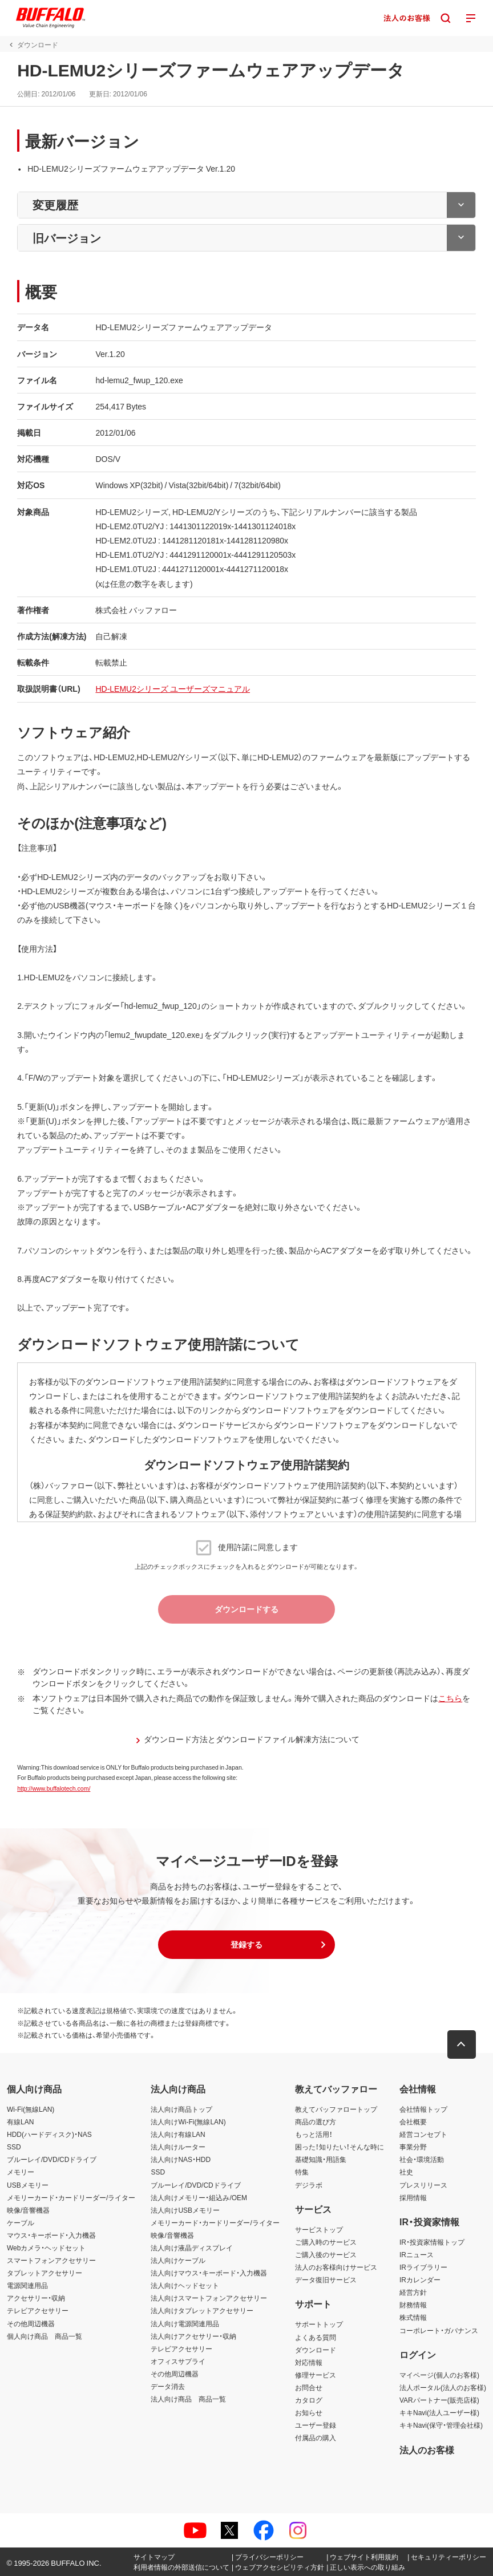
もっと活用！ (314, 2134)
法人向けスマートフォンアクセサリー (209, 2298)
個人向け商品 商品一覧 (44, 2336)
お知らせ (308, 2412)
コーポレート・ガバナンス (438, 2330)
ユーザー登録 (315, 2425)
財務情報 (413, 2304)
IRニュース (416, 2254)
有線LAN (20, 2121)
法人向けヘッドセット (185, 2285)
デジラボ (308, 2185)
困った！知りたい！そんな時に (339, 2146)
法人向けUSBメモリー (185, 2210)
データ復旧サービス (326, 2279)
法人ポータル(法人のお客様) (442, 2387)
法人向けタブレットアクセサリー (202, 2310)
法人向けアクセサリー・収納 (193, 2336)
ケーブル (20, 2222)
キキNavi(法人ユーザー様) (439, 2412)
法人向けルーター (178, 2146)
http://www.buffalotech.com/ (53, 1788)
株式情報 (413, 2317)
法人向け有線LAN (178, 2134)
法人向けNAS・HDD (181, 2159)
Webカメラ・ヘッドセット (46, 2247)
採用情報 (413, 2197)
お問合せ (308, 2387)
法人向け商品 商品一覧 (188, 2399)
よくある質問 (315, 2337)
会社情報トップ (423, 2109)
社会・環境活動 (421, 2159)
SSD (14, 2146)
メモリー (20, 2172)
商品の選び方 (315, 2121)
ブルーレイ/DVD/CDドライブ (51, 2159)
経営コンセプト (423, 2134)
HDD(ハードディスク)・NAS (49, 2134)
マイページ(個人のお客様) (439, 2375)
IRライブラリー (423, 2267)
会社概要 (413, 2121)
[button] (246, 1944)
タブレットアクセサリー (44, 2272)
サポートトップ (319, 2324)
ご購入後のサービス (326, 2254)
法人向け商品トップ (181, 2109)
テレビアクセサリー (37, 2310)
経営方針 (413, 2292)
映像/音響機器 (28, 2210)
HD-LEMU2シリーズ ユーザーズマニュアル (172, 688)
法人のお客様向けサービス (336, 2267)
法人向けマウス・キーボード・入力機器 (209, 2272)
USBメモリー (28, 2185)
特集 (302, 2172)
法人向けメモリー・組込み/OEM (199, 2197)
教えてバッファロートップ (336, 2109)
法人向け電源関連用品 (185, 2323)
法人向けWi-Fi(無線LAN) (188, 2121)
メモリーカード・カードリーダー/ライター (71, 2197)
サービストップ (319, 2229)
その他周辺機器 (31, 2323)
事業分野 (413, 2146)
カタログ (308, 2400)
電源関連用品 (27, 2285)
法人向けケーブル (178, 2260)
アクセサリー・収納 (36, 2298)
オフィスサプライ (178, 2361)
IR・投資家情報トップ (431, 2242)
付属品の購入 (315, 2437)
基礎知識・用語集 (320, 2159)
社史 (406, 2172)
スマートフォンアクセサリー (51, 2260)
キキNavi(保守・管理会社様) (441, 2425)
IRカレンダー (420, 2279)
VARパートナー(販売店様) (439, 2400)
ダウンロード (315, 2349)
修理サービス (315, 2375)
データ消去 (168, 2386)
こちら (450, 1697)
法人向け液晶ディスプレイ (192, 2247)
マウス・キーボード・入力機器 (51, 2235)
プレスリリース (423, 2185)
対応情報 (308, 2362)
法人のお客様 (426, 2449)
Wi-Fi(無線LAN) (30, 2109)
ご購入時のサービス (326, 2242)
